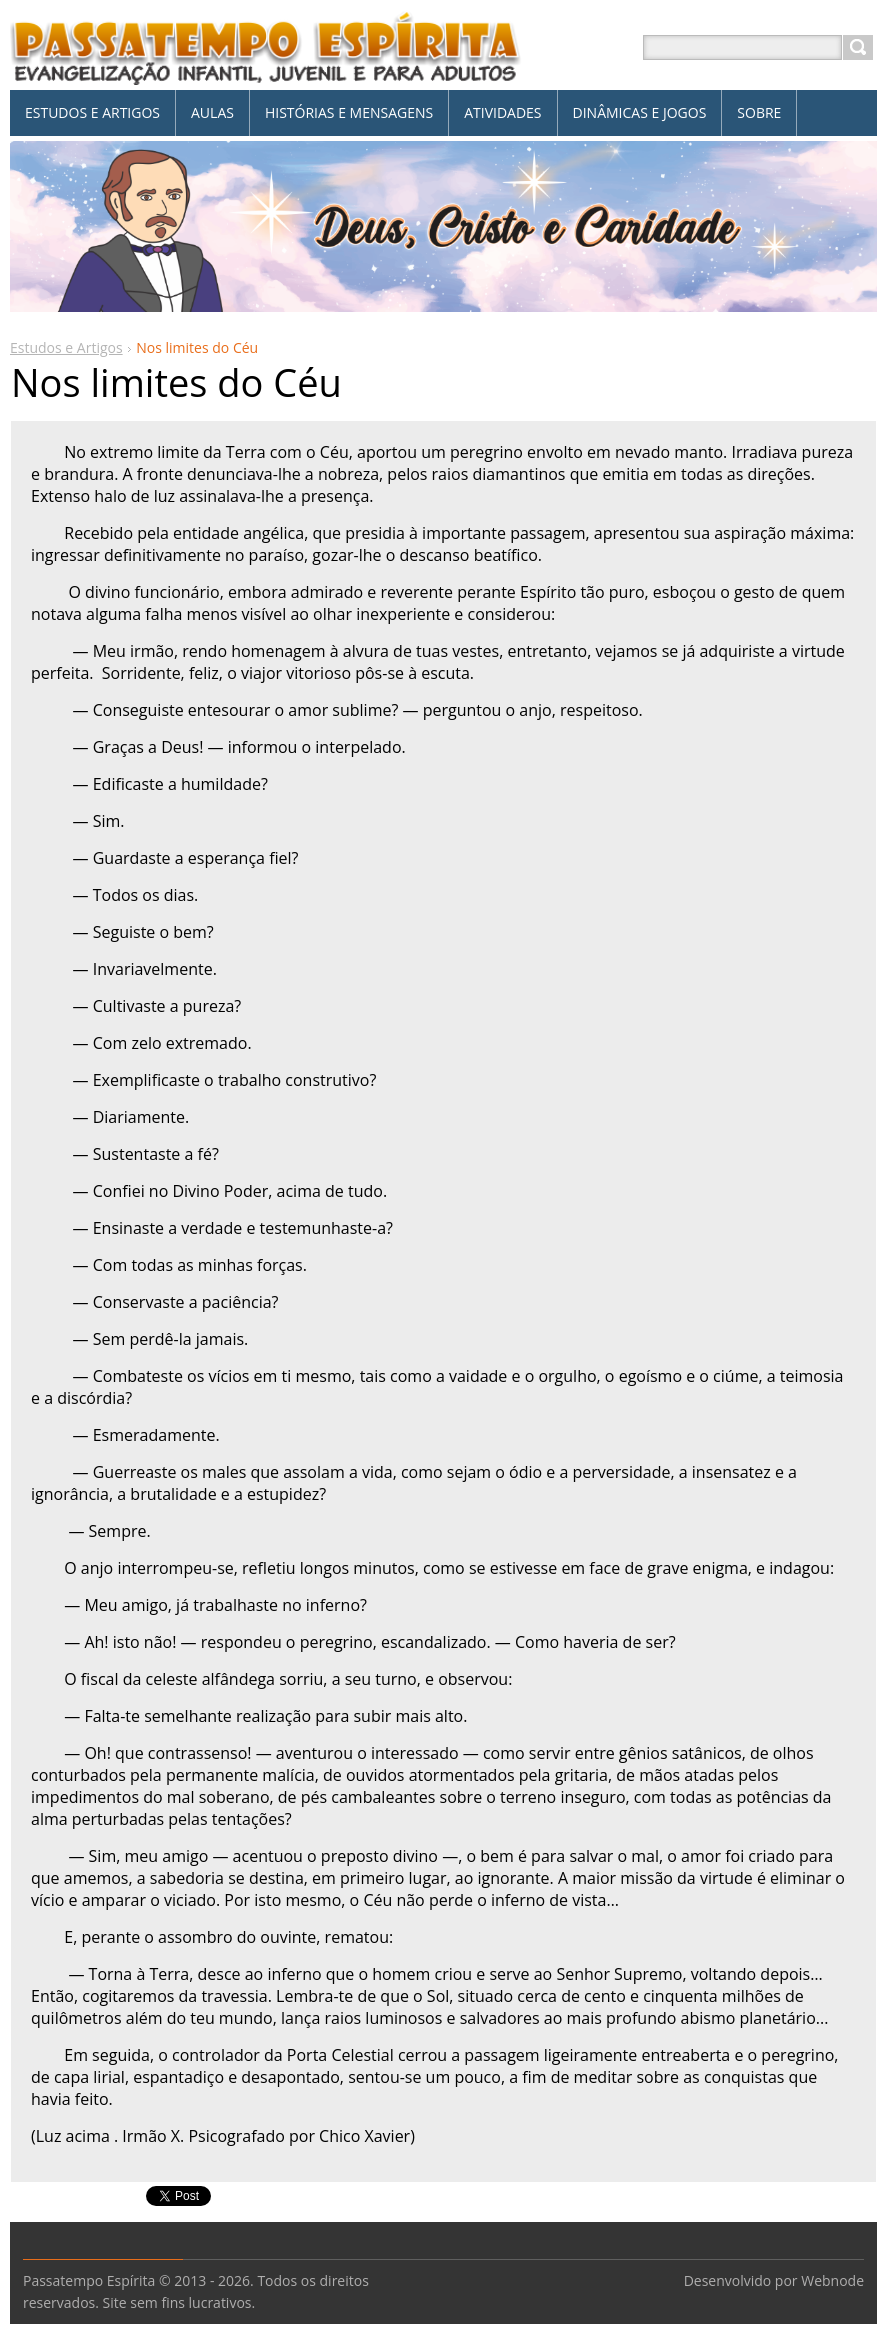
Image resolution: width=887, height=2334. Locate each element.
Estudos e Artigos (66, 347)
